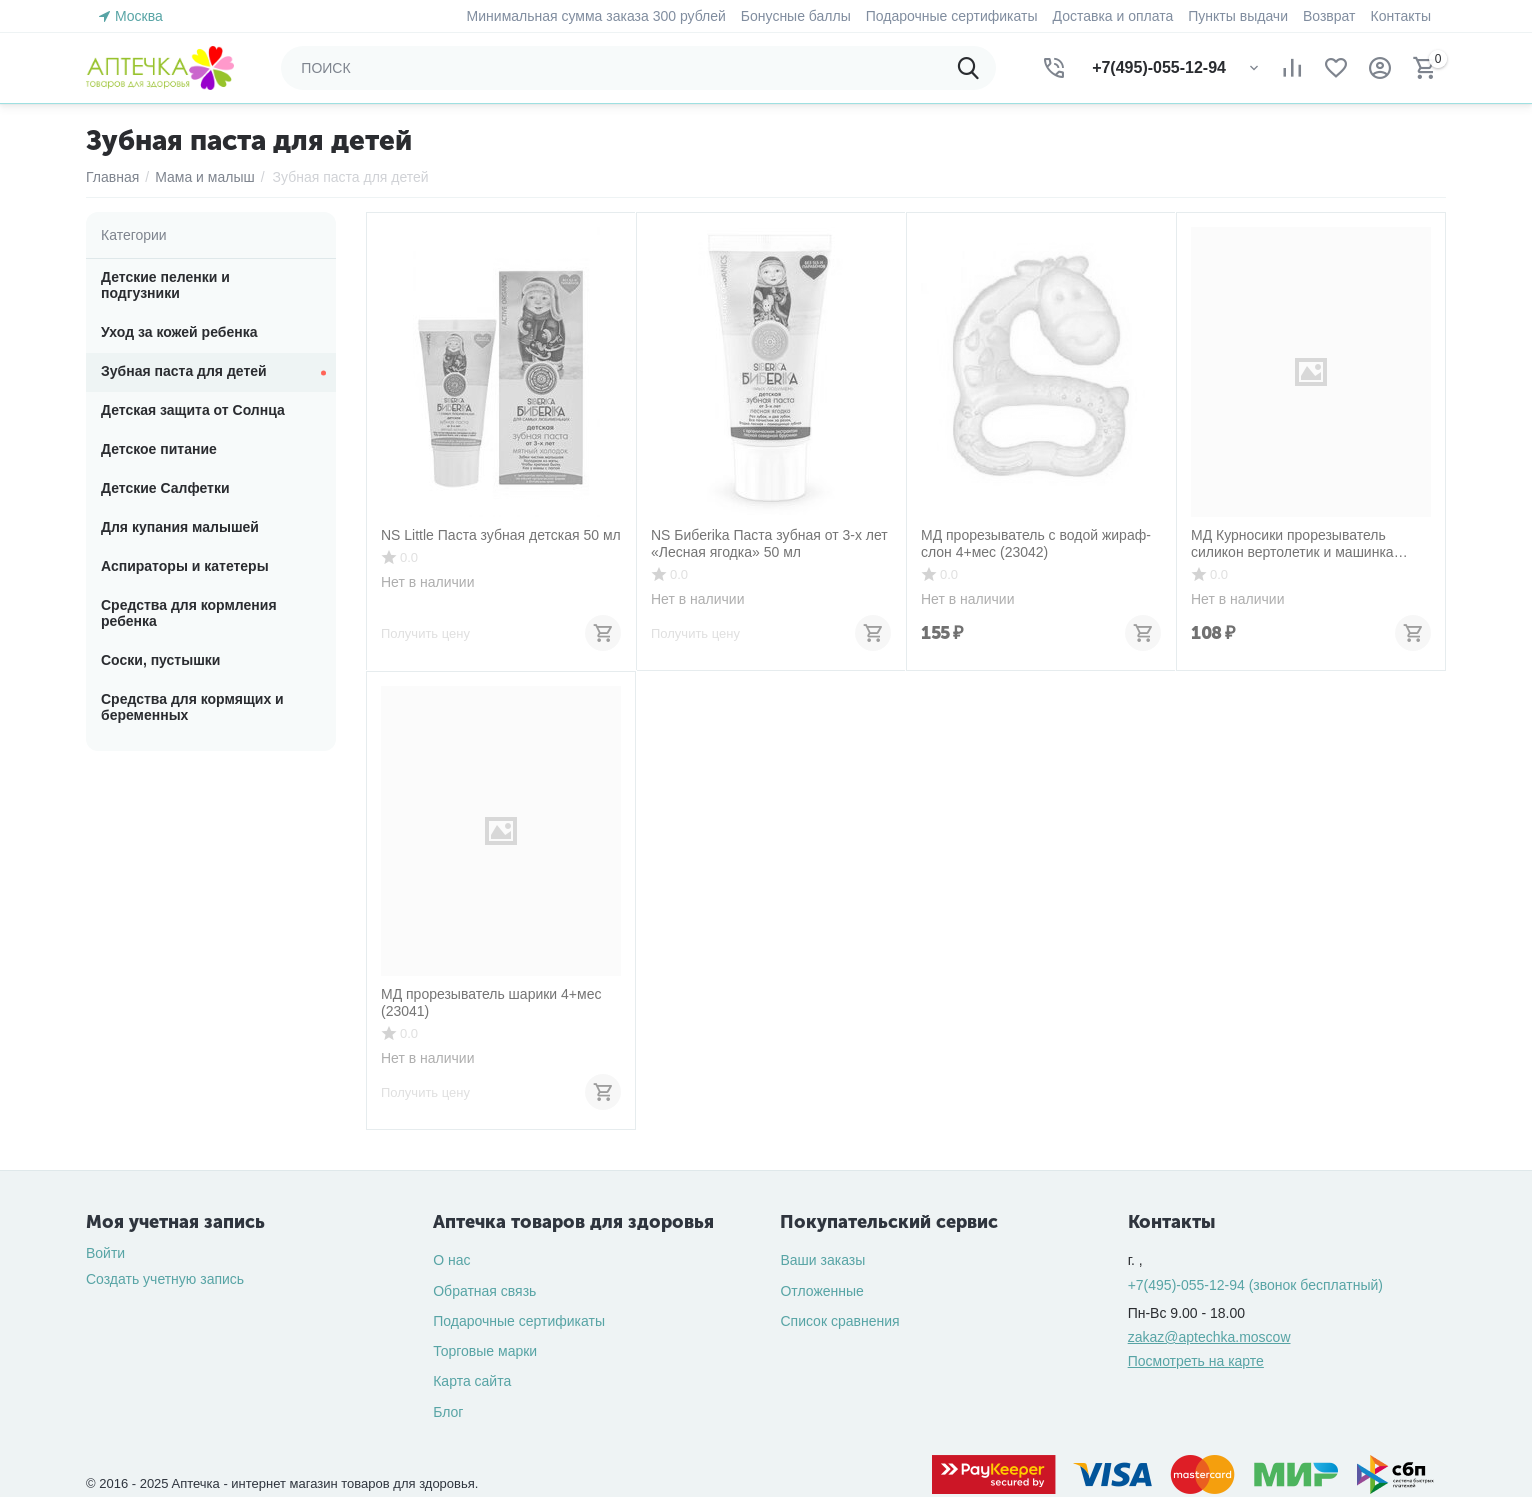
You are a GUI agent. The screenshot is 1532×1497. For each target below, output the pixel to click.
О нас (451, 1260)
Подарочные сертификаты (519, 1321)
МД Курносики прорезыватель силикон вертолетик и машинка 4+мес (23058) (1292, 544)
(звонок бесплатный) (1255, 1285)
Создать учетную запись (165, 1279)
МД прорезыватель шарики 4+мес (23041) (491, 1002)
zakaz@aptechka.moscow (1209, 1337)
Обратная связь (484, 1291)
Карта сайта (472, 1381)
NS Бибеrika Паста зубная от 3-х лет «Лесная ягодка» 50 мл (769, 543)
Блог (448, 1412)
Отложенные (821, 1291)
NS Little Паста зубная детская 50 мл (501, 535)
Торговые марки (485, 1351)
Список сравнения (839, 1321)
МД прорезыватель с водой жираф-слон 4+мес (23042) (1036, 543)
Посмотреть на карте (1196, 1361)
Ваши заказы (822, 1260)
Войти (105, 1253)
